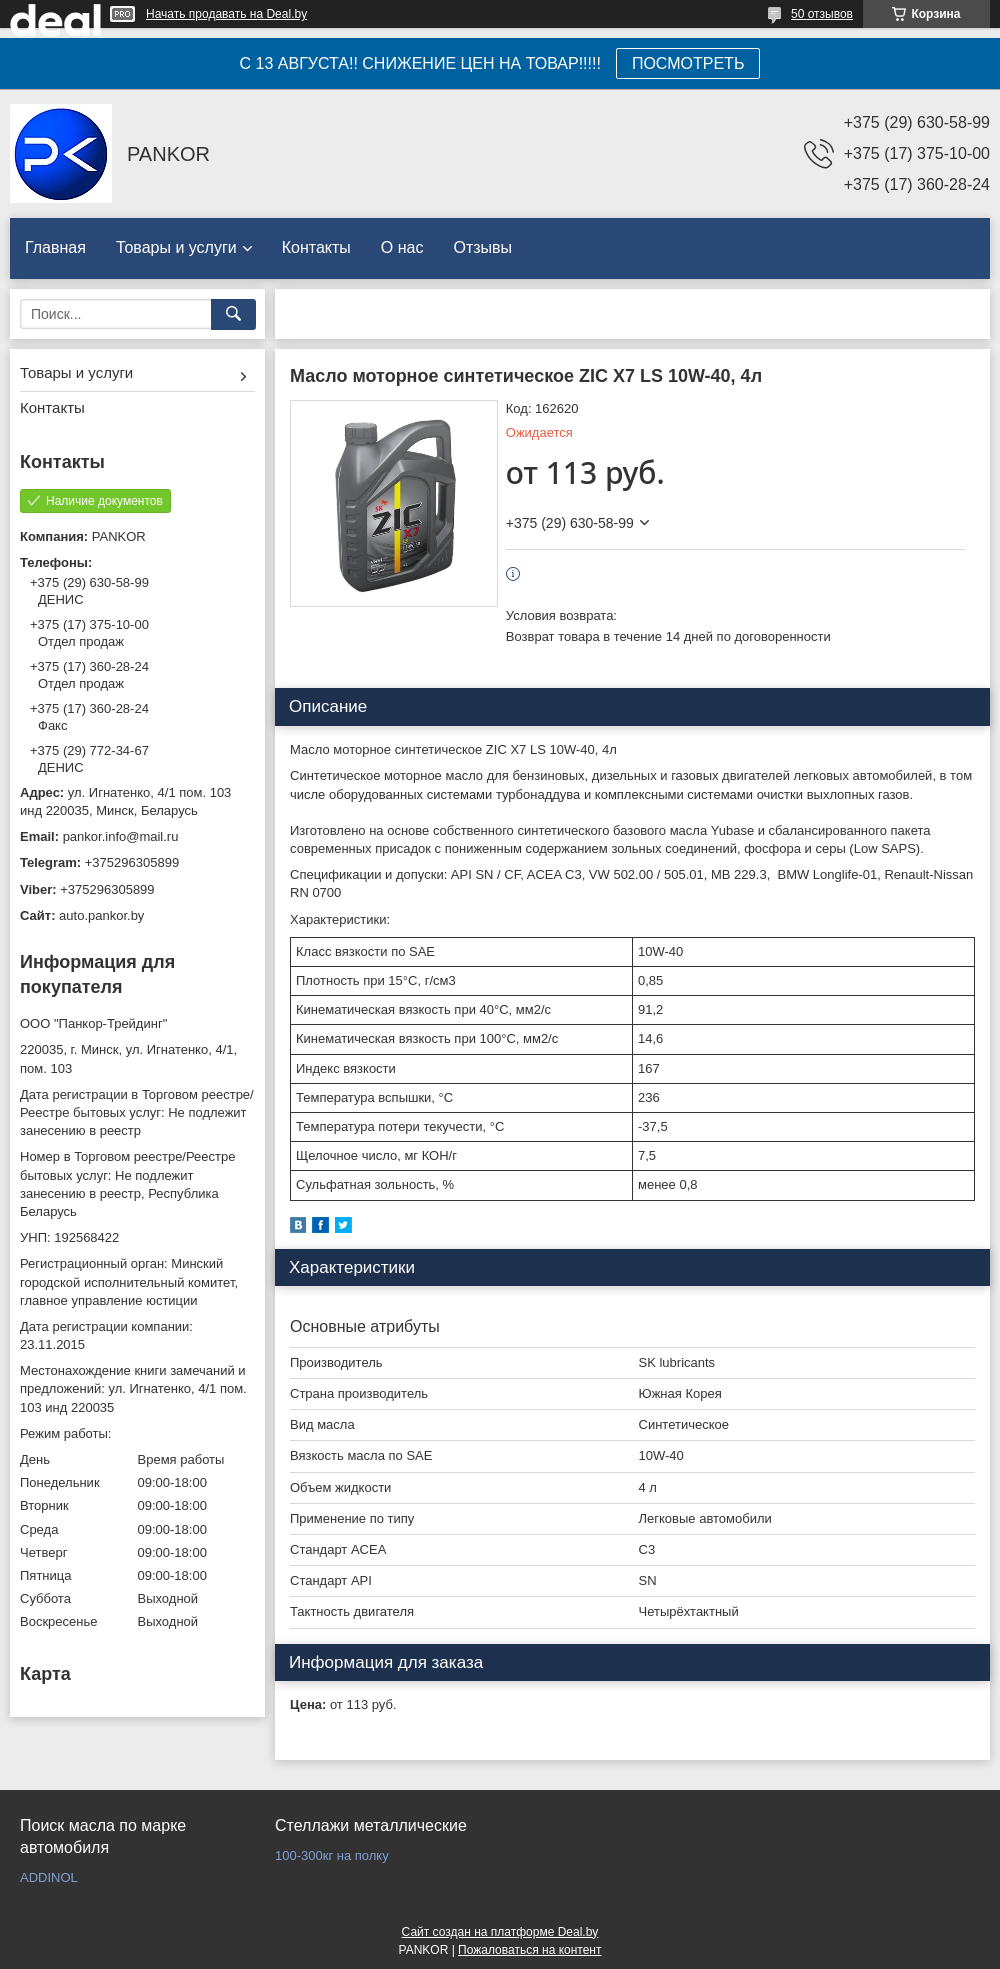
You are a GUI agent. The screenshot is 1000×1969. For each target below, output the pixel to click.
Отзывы (482, 247)
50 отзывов (822, 14)
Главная (55, 247)
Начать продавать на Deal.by (226, 14)
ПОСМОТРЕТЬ (688, 63)
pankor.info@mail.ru (121, 836)
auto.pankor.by (101, 915)
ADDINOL (49, 1877)
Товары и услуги (176, 247)
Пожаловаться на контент (529, 1950)
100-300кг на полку (332, 1855)
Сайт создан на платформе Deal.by (500, 1932)
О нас (402, 247)
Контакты (316, 247)
